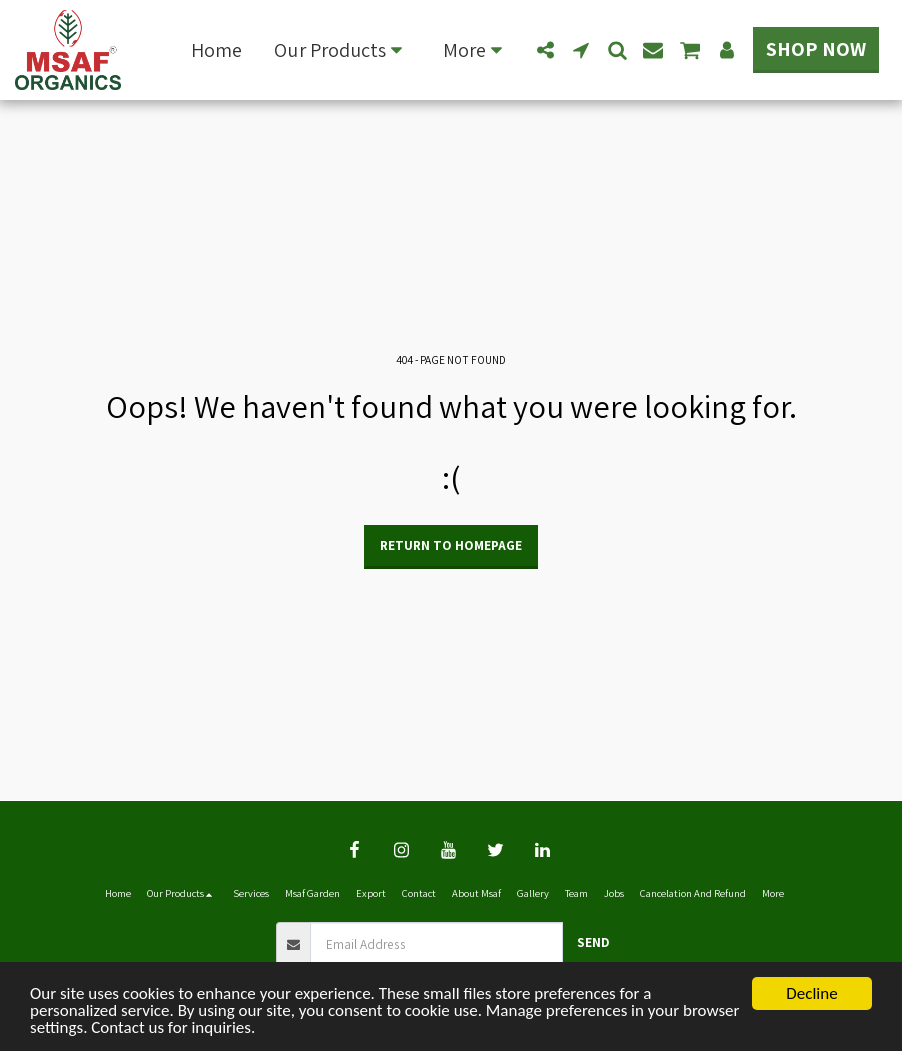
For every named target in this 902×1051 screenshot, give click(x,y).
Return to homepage (451, 545)
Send (593, 942)
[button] (342, 50)
